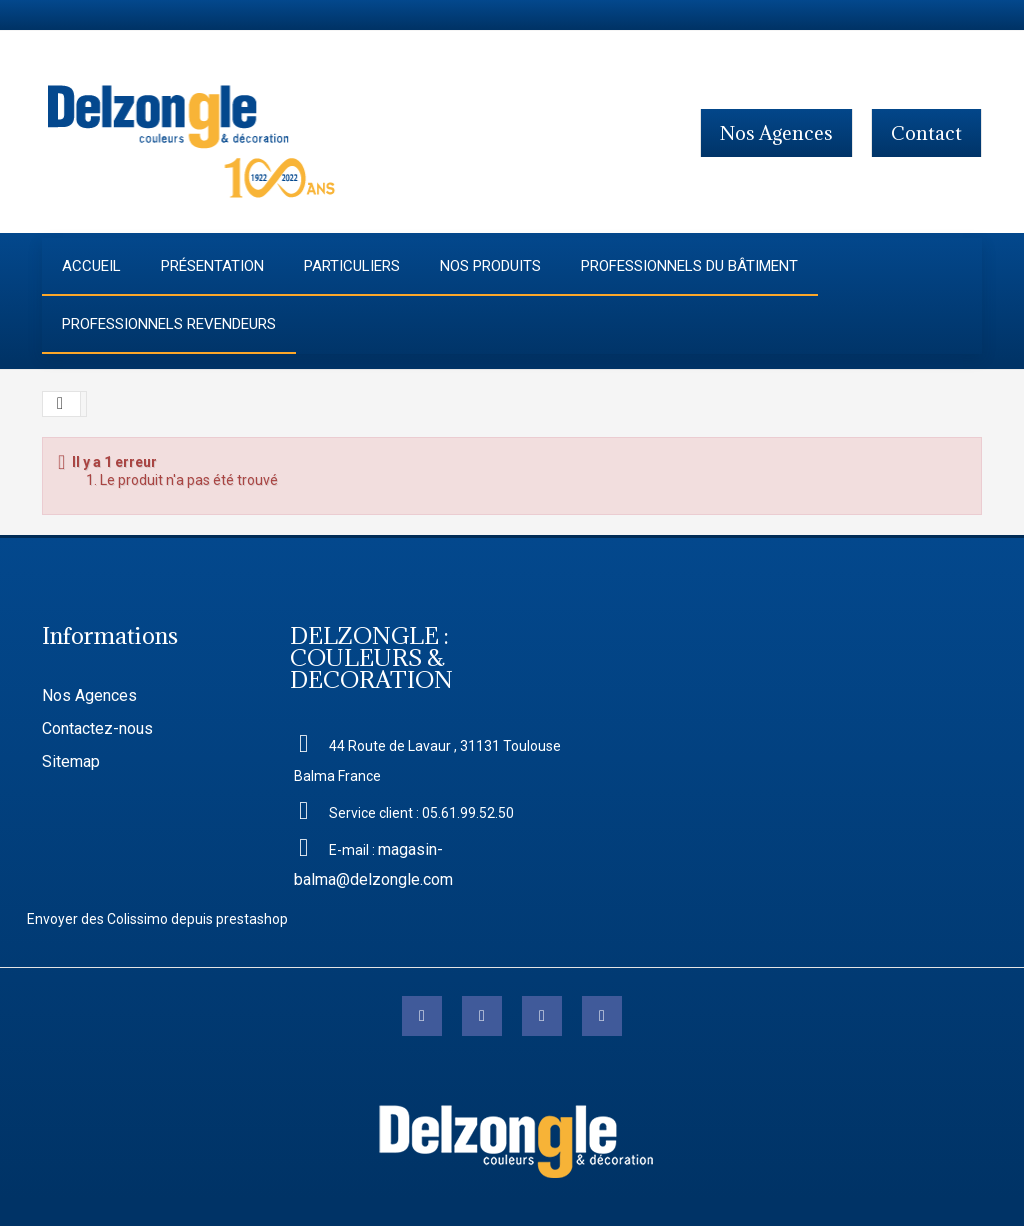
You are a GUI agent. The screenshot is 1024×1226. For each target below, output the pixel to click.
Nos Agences (89, 695)
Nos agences (776, 133)
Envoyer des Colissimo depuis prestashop (157, 919)
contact (926, 133)
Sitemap (71, 761)
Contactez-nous (97, 728)
